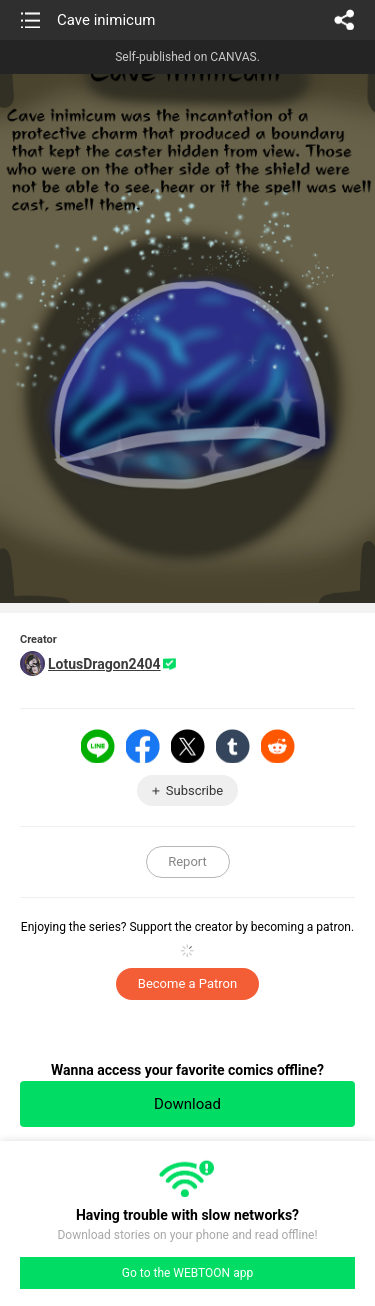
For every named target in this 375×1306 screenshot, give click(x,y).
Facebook (143, 746)
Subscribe (194, 790)
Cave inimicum (106, 20)
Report (187, 861)
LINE (98, 746)
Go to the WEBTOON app (187, 1273)
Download (187, 1104)
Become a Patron (187, 983)
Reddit (278, 746)
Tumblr (233, 746)
